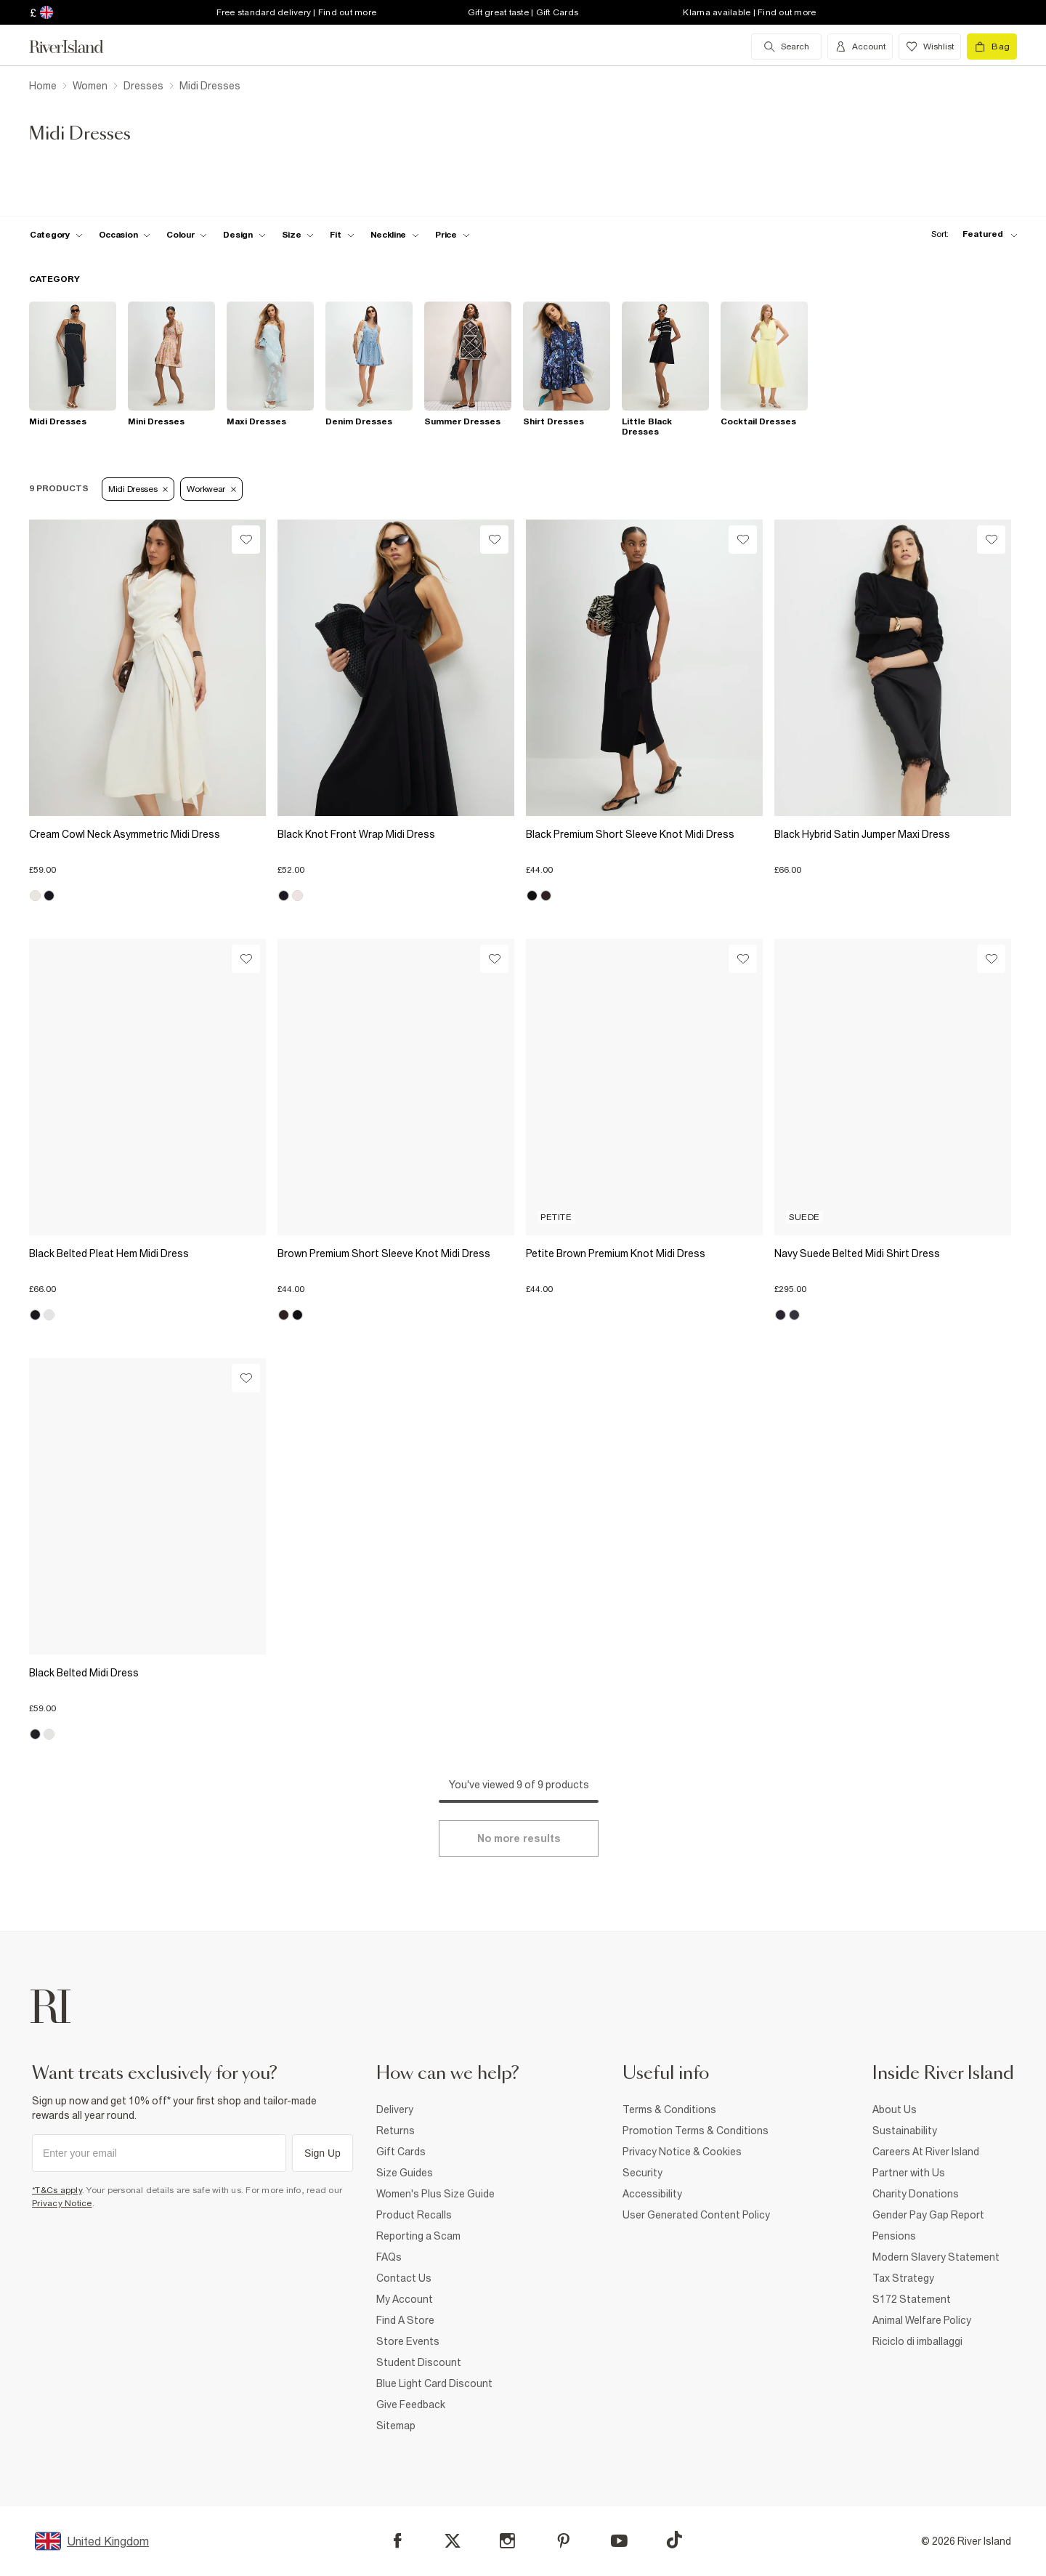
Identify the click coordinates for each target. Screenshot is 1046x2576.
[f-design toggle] (244, 235)
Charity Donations (915, 2194)
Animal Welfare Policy (921, 2320)
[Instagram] (507, 2541)
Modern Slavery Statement (936, 2257)
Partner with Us (908, 2173)
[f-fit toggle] (341, 235)
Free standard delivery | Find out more (296, 12)
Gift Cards (401, 2151)
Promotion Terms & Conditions (696, 2130)
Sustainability (904, 2130)
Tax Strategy (903, 2278)
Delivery (394, 2109)
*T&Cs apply (57, 2190)
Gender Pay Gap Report (928, 2215)
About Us (894, 2109)
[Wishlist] (246, 539)
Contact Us (403, 2278)
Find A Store (405, 2320)
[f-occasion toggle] (125, 235)
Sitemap (395, 2425)
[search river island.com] (786, 46)
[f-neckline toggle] (395, 235)
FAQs (389, 2257)
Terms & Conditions (669, 2109)
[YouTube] (619, 2541)
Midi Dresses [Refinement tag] (138, 489)
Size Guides (404, 2173)
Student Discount (418, 2362)
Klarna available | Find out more (749, 12)
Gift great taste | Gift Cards (523, 12)
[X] (452, 2541)
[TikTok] (674, 2539)
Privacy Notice (62, 2203)
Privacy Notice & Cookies (682, 2151)
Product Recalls (414, 2215)
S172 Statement (911, 2299)
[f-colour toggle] (187, 235)
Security (642, 2173)
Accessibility (652, 2194)
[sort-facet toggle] (970, 234)
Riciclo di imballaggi (917, 2341)
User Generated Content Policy (696, 2215)
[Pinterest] (563, 2541)
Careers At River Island (925, 2151)
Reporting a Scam (418, 2236)
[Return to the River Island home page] (77, 46)
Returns (395, 2130)
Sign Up (322, 2153)
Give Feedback (410, 2404)
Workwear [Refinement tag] (211, 489)
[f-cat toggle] (56, 235)
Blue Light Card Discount (434, 2383)
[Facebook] (398, 2541)
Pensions (894, 2236)
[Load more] (519, 1838)
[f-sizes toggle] (298, 235)
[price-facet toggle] (453, 235)
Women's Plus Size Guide (435, 2194)
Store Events (407, 2341)
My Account (404, 2299)
